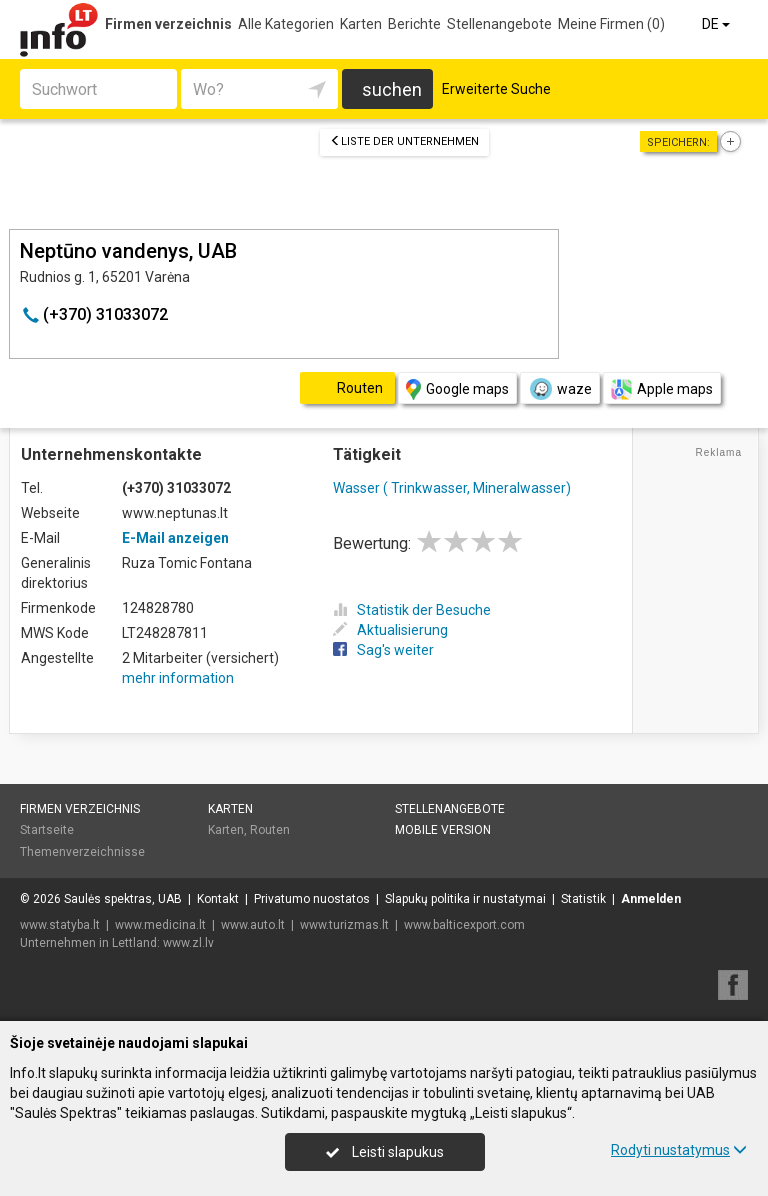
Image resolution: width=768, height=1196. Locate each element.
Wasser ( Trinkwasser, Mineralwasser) (452, 488)
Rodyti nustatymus (679, 1150)
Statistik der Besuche (412, 610)
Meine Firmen (611, 24)
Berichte (414, 24)
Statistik (583, 899)
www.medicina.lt (160, 925)
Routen (270, 830)
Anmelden (651, 899)
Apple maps (662, 389)
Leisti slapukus (385, 1152)
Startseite (47, 830)
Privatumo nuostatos (312, 899)
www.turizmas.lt (344, 925)
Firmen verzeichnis (168, 24)
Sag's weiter (383, 650)
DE (717, 24)
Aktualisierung (390, 630)
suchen (392, 89)
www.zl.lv (188, 943)
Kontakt (218, 899)
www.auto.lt (253, 925)
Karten (361, 24)
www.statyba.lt (60, 925)
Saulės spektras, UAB (123, 899)
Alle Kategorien (286, 24)
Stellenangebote (499, 24)
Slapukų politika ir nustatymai (465, 899)
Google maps (457, 389)
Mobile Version (443, 830)
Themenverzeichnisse (82, 852)
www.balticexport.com (464, 925)
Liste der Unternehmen (404, 141)
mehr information (178, 678)
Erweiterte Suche (496, 89)
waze (560, 389)
